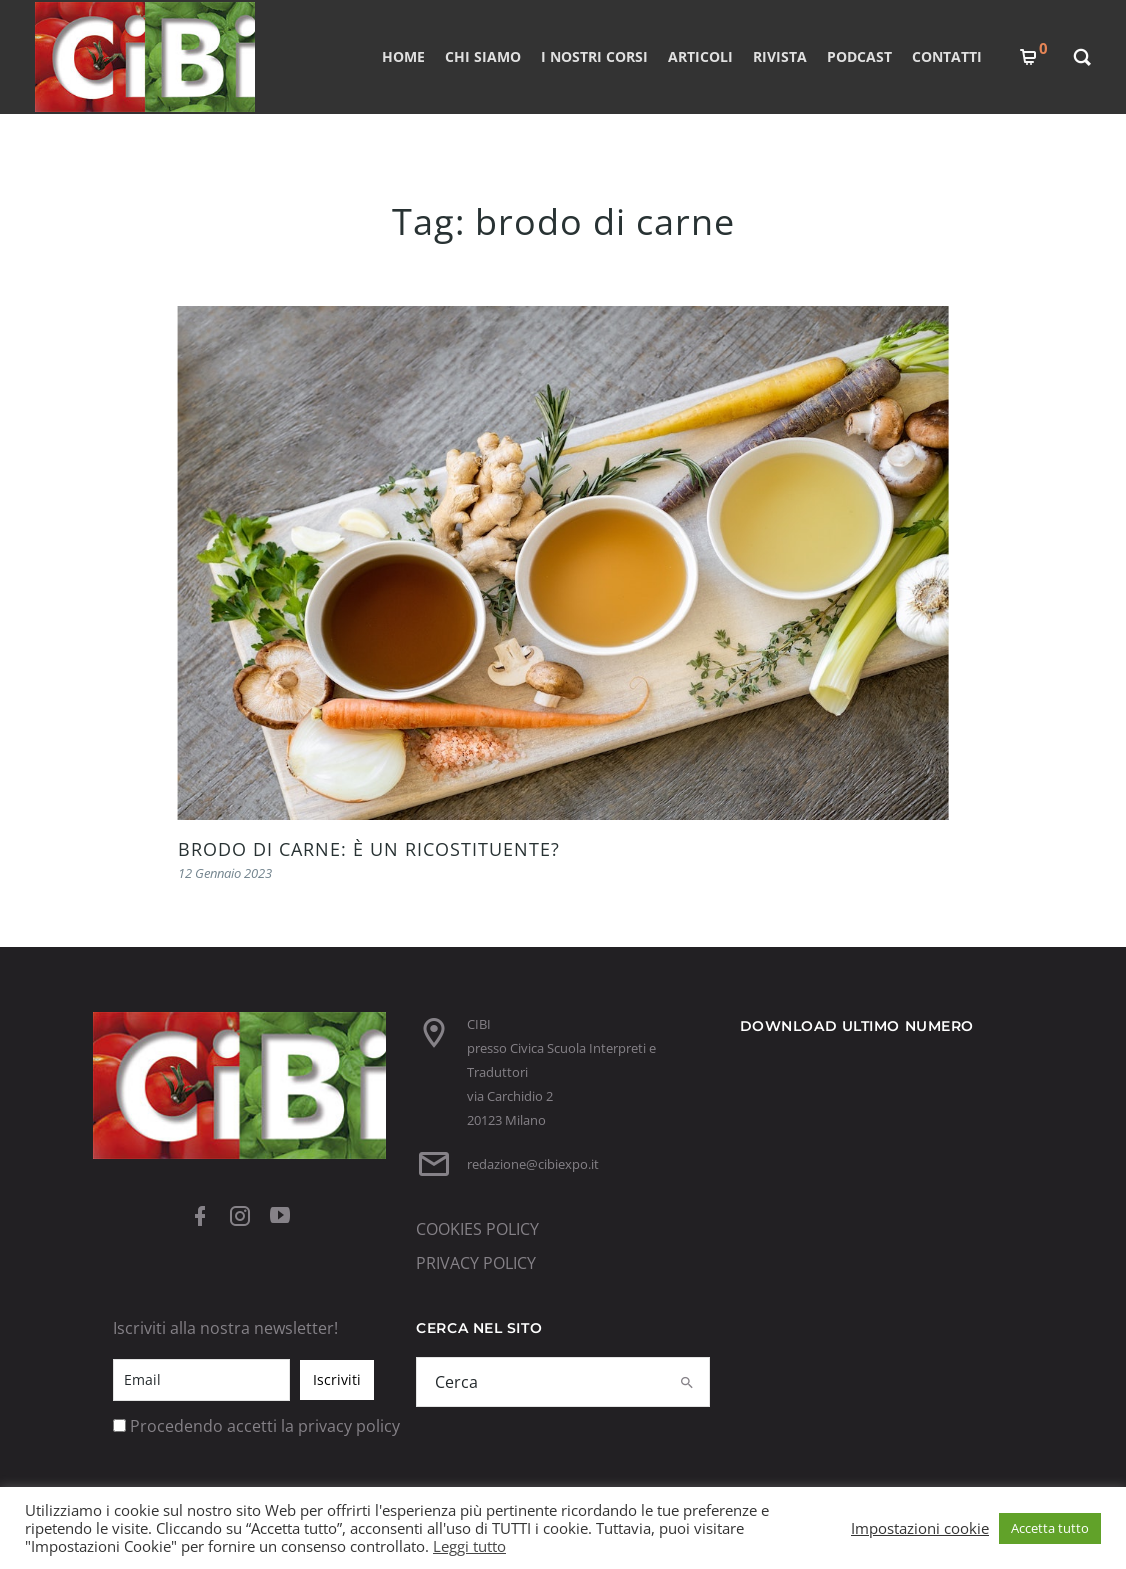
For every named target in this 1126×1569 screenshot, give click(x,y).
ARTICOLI (699, 56)
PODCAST (858, 56)
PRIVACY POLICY (476, 1263)
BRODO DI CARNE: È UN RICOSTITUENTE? (369, 849)
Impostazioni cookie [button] (920, 1528)
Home (402, 56)
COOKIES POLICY (477, 1229)
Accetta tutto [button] (1050, 1528)
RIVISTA (779, 56)
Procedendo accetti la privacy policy (265, 1426)
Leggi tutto (469, 1546)
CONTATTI (946, 56)
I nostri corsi (593, 56)
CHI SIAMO (482, 56)
